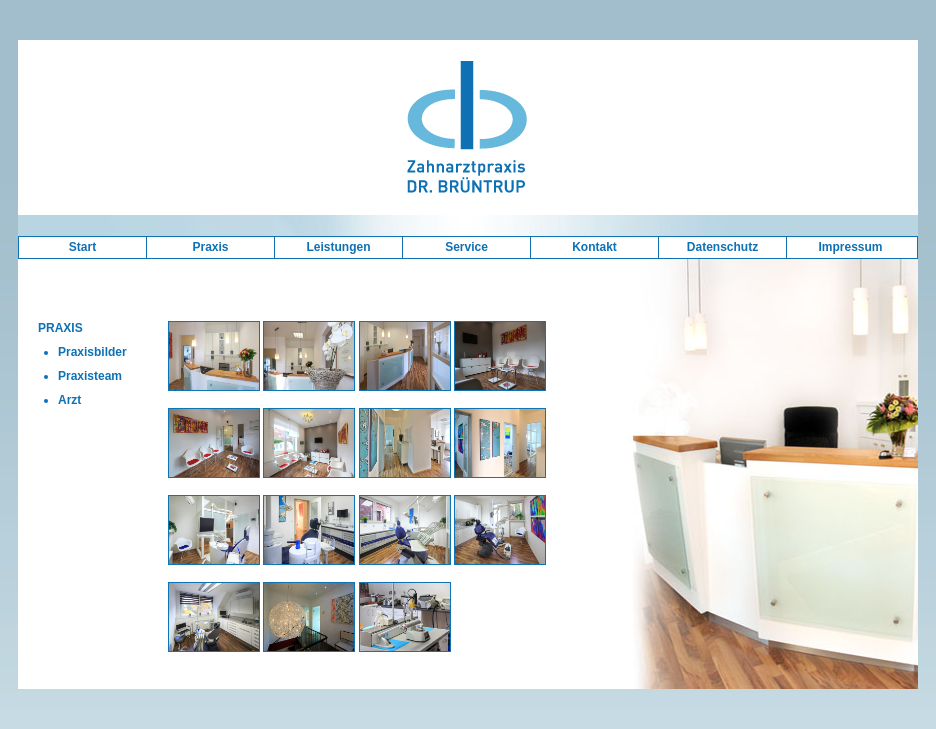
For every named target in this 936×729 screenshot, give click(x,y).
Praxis (210, 247)
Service (466, 247)
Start (82, 247)
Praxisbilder (92, 352)
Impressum (850, 247)
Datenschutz (722, 247)
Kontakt (594, 247)
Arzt (69, 400)
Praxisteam (90, 376)
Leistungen (338, 247)
